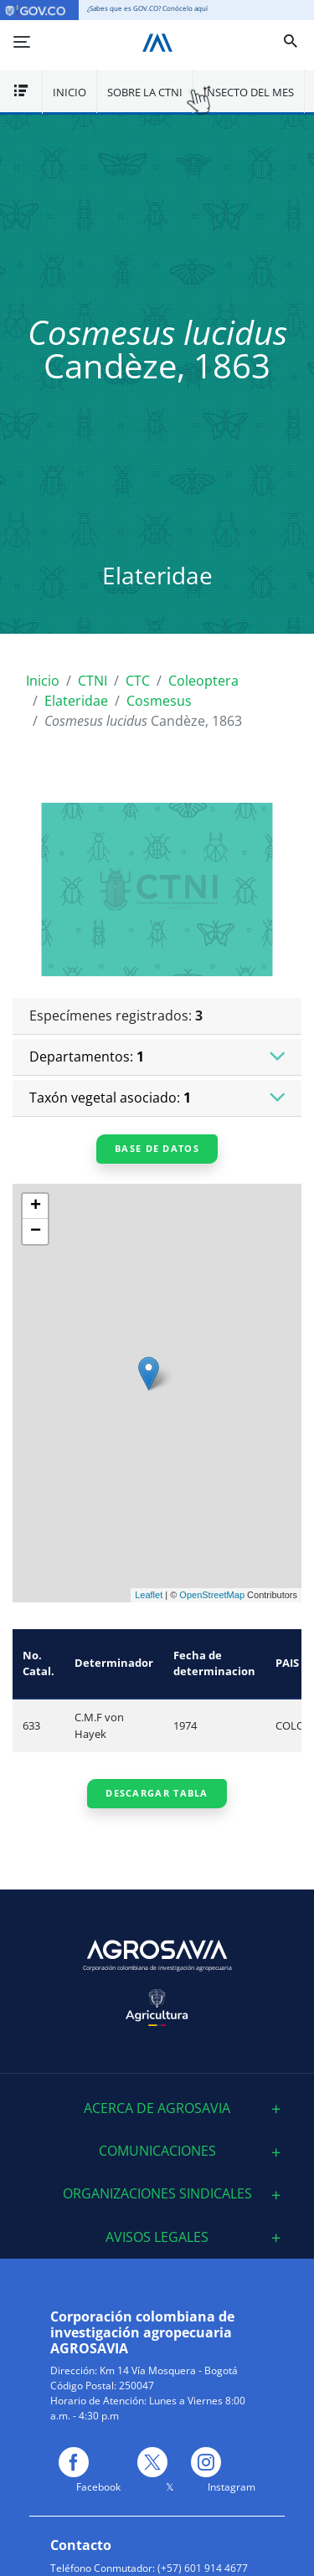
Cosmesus (159, 701)
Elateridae (76, 701)
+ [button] (35, 1206)
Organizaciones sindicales (157, 2194)
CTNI (92, 680)
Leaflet (148, 1595)
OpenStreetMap (212, 1595)
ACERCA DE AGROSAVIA (157, 2108)
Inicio (69, 92)
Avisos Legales (157, 2237)
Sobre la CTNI (145, 92)
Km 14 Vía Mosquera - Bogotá (169, 2370)
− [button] (35, 1231)
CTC (138, 680)
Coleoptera (203, 680)
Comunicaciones (157, 2151)
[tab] (157, 2108)
